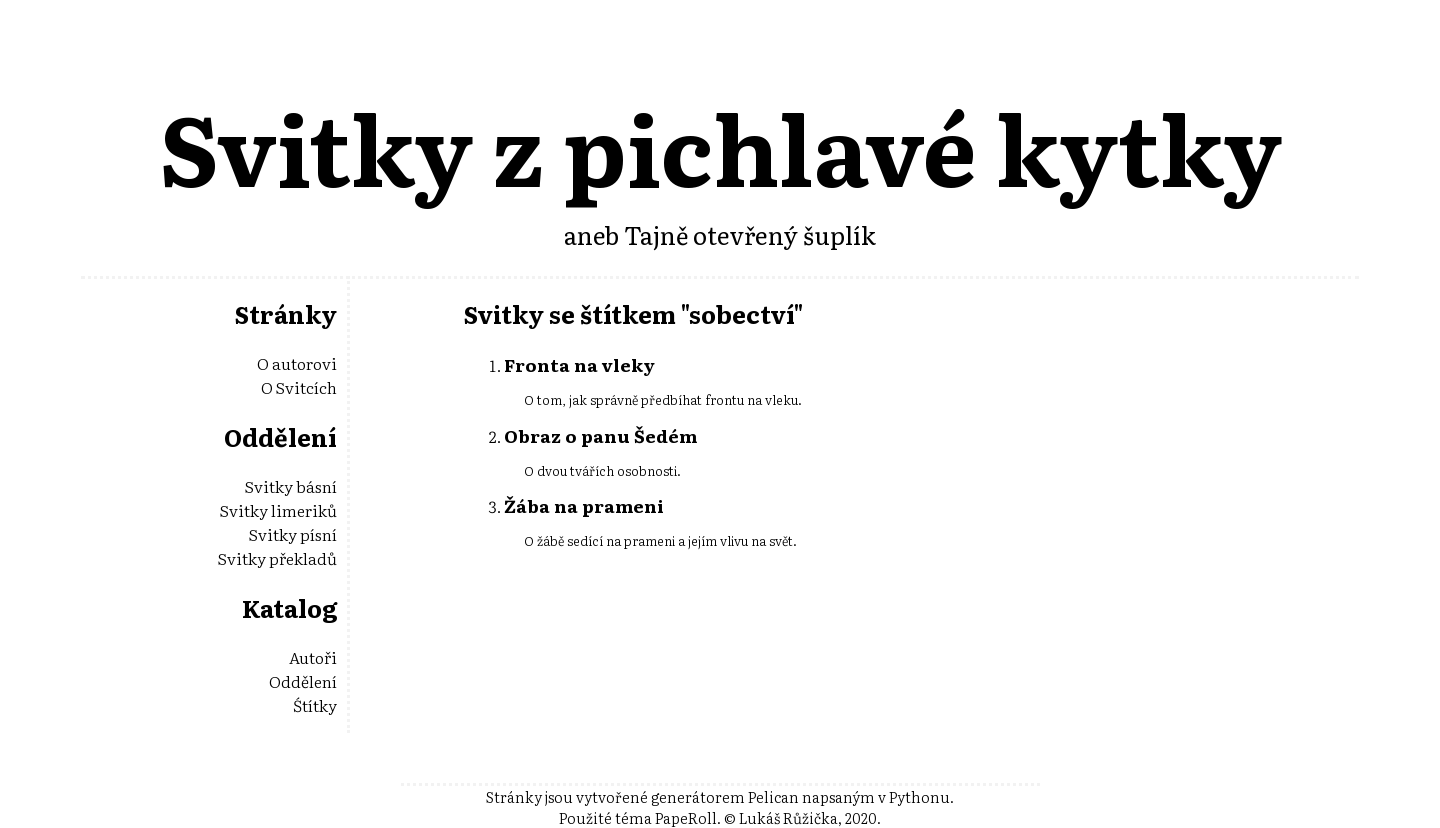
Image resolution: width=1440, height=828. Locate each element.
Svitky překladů (277, 558)
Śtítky (315, 705)
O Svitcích (299, 387)
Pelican (773, 796)
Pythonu (919, 796)
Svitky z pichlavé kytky (720, 145)
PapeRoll (686, 817)
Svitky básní (291, 486)
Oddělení (303, 681)
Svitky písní (293, 534)
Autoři (313, 657)
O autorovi (297, 363)
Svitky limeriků (278, 510)
